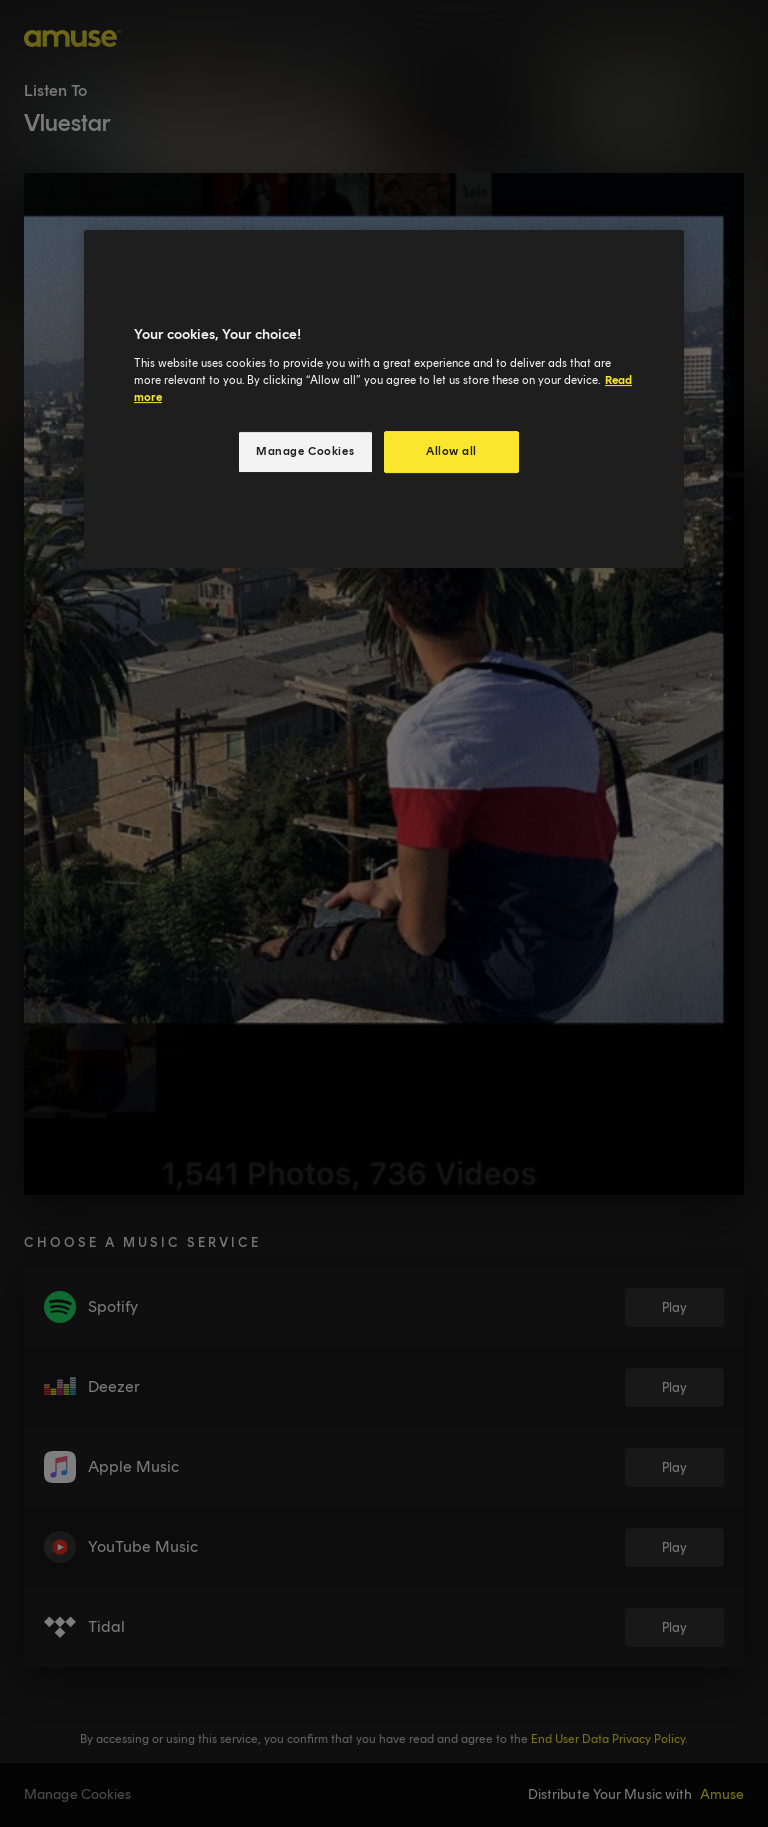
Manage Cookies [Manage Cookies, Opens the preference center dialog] (305, 451)
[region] (384, 399)
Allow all (451, 451)
